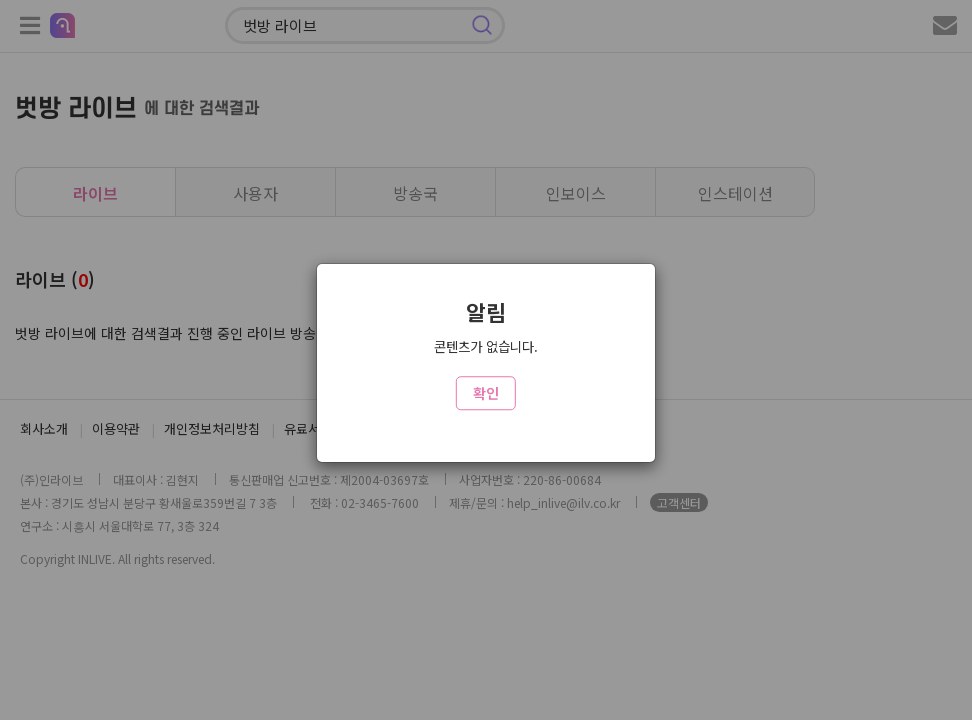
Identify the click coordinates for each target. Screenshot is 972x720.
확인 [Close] (486, 393)
